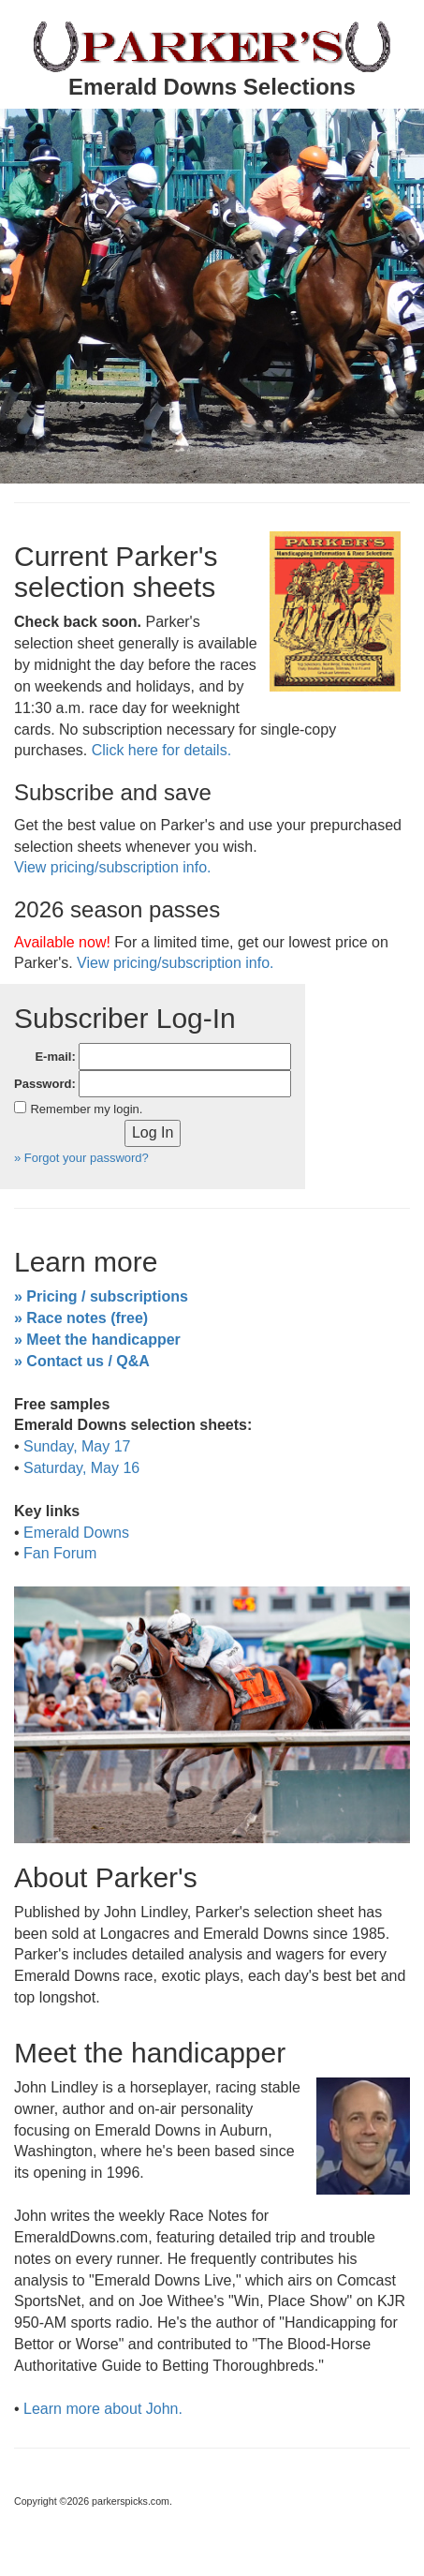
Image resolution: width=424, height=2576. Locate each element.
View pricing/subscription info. (112, 867)
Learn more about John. (103, 2409)
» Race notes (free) (81, 1318)
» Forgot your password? (81, 1158)
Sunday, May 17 (76, 1446)
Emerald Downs (76, 1533)
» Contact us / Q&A (82, 1361)
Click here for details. (161, 750)
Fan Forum (59, 1553)
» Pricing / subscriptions (101, 1296)
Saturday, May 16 (81, 1468)
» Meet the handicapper (97, 1340)
